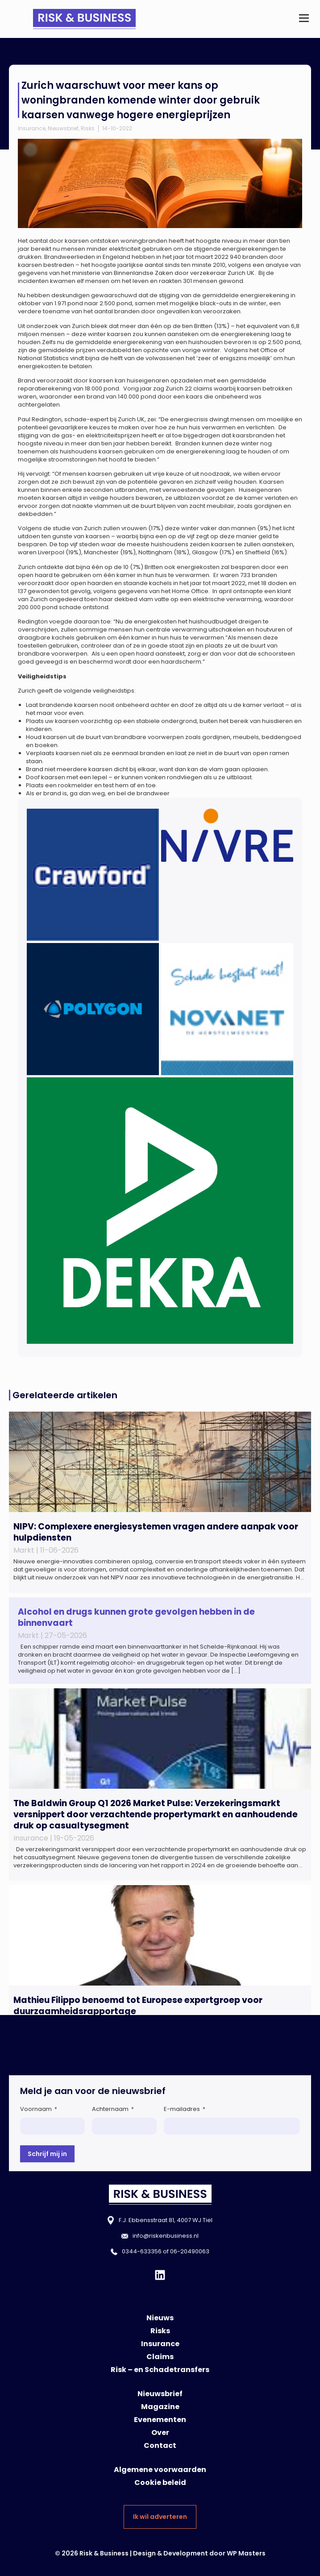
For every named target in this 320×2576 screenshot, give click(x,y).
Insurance (32, 128)
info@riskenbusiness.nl (166, 2235)
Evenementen (160, 2419)
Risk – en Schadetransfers (160, 2369)
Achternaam (113, 2109)
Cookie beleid (160, 2482)
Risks (88, 128)
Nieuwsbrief (63, 128)
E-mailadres (184, 2109)
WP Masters (246, 2553)
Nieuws (160, 2318)
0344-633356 (142, 2251)
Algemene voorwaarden (160, 2469)
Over (160, 2432)
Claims (160, 2357)
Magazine (160, 2406)
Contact (160, 2445)
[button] (303, 19)
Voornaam (38, 2109)
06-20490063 (189, 2251)
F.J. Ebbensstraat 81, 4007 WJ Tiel (165, 2220)
